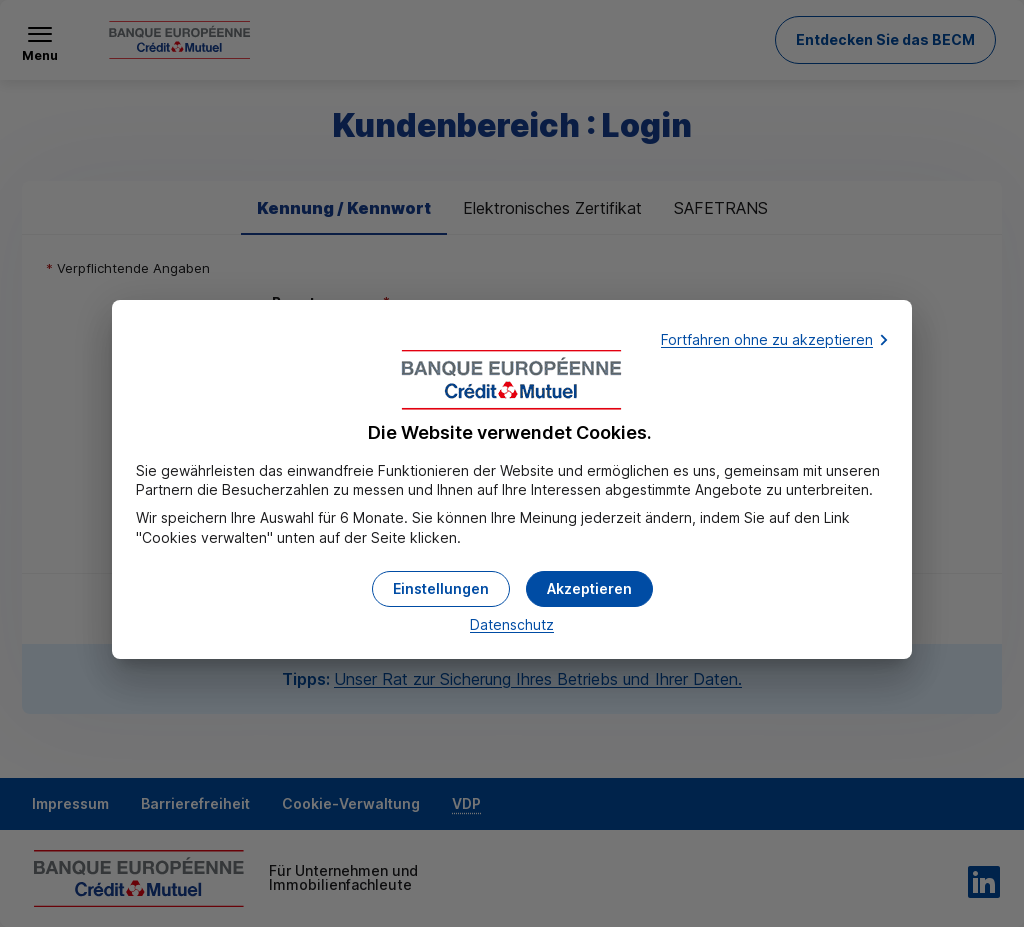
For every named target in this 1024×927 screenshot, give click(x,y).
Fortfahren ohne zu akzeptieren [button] (767, 339)
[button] (589, 589)
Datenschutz (512, 624)
